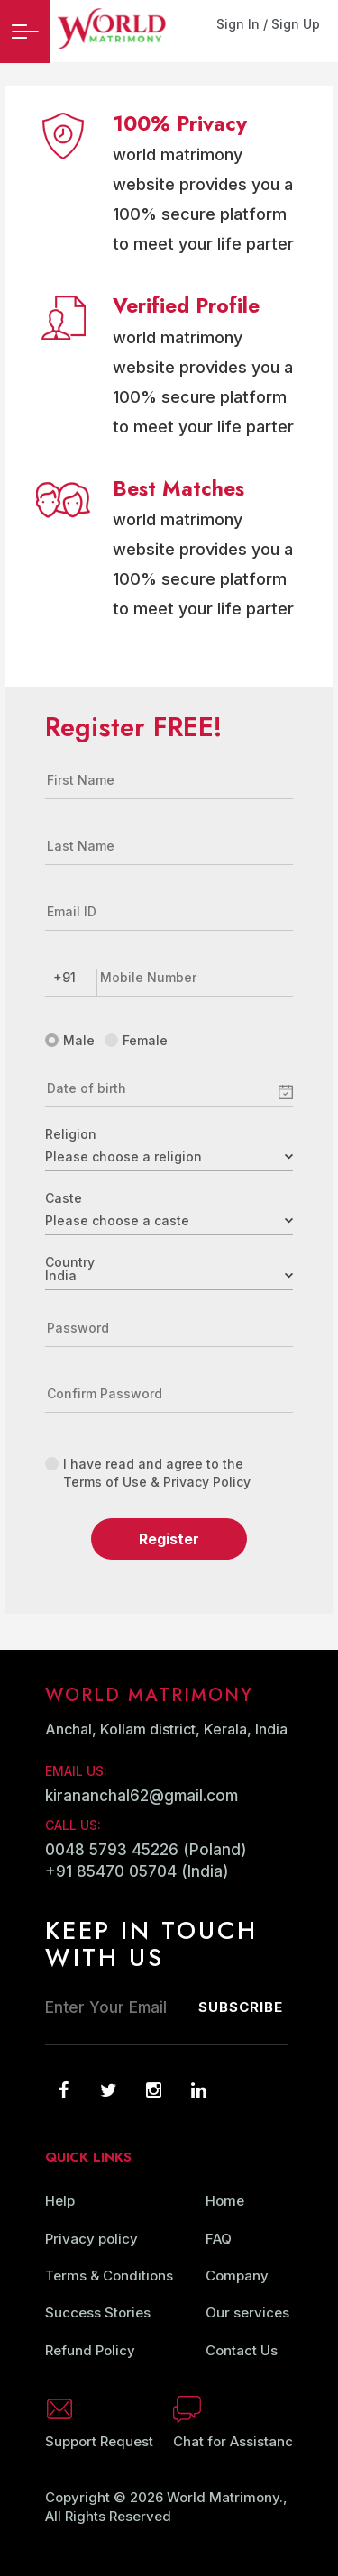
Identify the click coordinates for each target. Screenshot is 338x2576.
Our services (247, 2312)
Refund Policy (90, 2350)
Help (60, 2200)
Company (237, 2275)
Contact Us (242, 2350)
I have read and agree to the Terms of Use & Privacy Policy (148, 1472)
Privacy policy (91, 2238)
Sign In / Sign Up (268, 24)
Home (225, 2200)
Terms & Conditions (109, 2275)
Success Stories (98, 2312)
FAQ (219, 2238)
